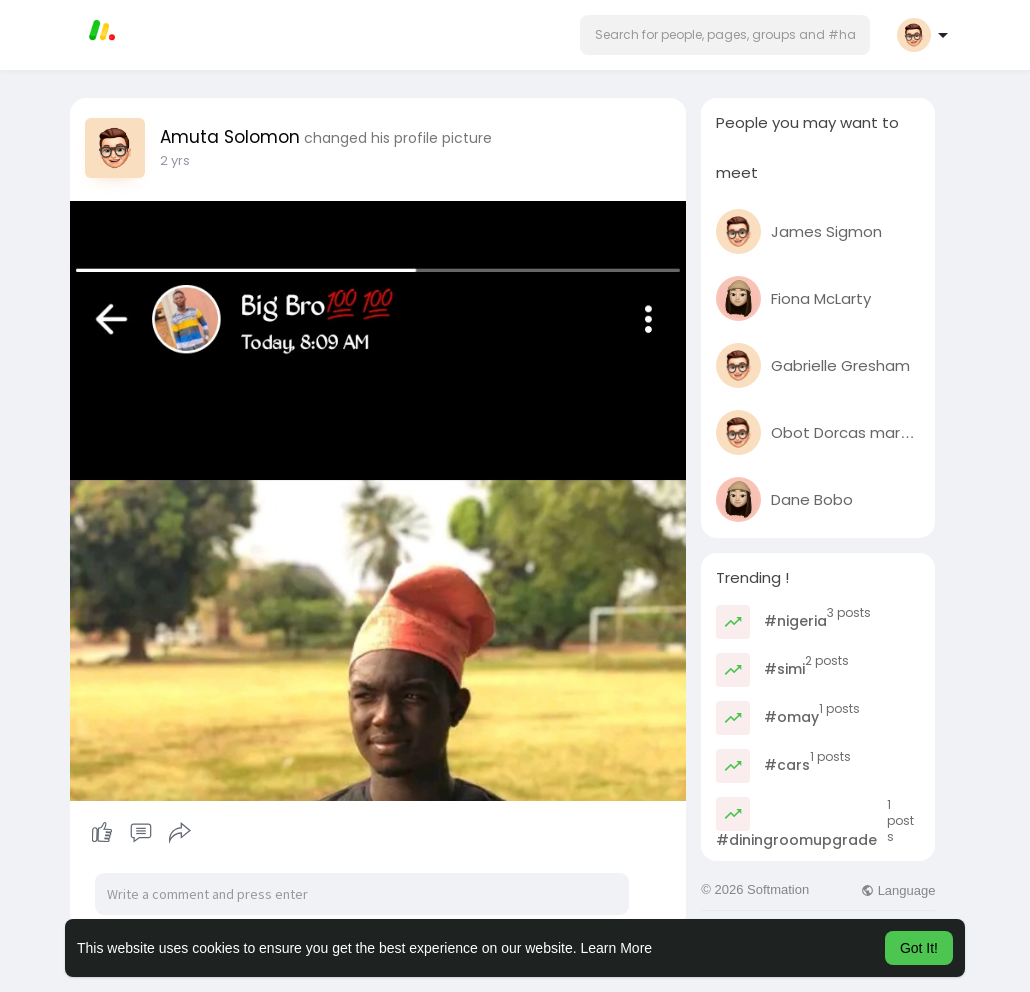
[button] (725, 35)
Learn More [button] (617, 948)
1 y (167, 160)
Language (898, 890)
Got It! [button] (919, 948)
